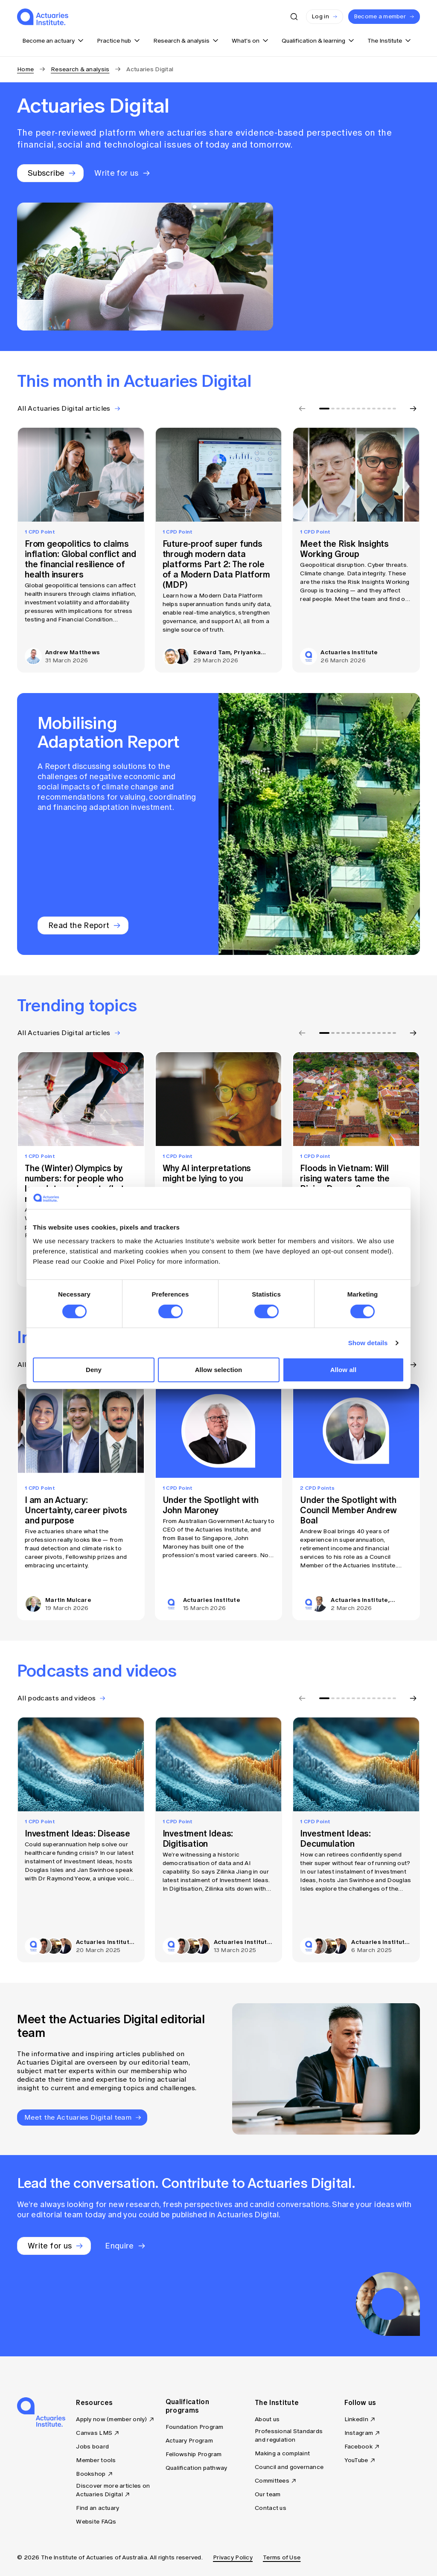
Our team (267, 2494)
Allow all (343, 1369)
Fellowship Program (194, 2454)
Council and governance (289, 2467)
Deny (94, 1369)
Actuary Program (189, 2440)
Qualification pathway (196, 2468)
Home (25, 69)
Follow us (360, 2402)
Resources (94, 2402)
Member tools (96, 2460)
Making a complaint (282, 2453)
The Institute (277, 2402)
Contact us (270, 2508)
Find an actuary (97, 2508)
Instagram (358, 2433)
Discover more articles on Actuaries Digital (113, 2490)
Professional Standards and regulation (289, 2435)
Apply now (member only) (111, 2419)
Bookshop (90, 2473)
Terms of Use (281, 2557)
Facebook (358, 2446)
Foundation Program (195, 2427)
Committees (272, 2480)
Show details (368, 1342)
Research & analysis (80, 69)
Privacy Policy (233, 2557)
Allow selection (218, 1369)
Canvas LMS (94, 2433)
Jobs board (92, 2446)
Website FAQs (96, 2521)
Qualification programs (187, 2405)
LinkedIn (356, 2419)
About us (267, 2419)
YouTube (356, 2460)
